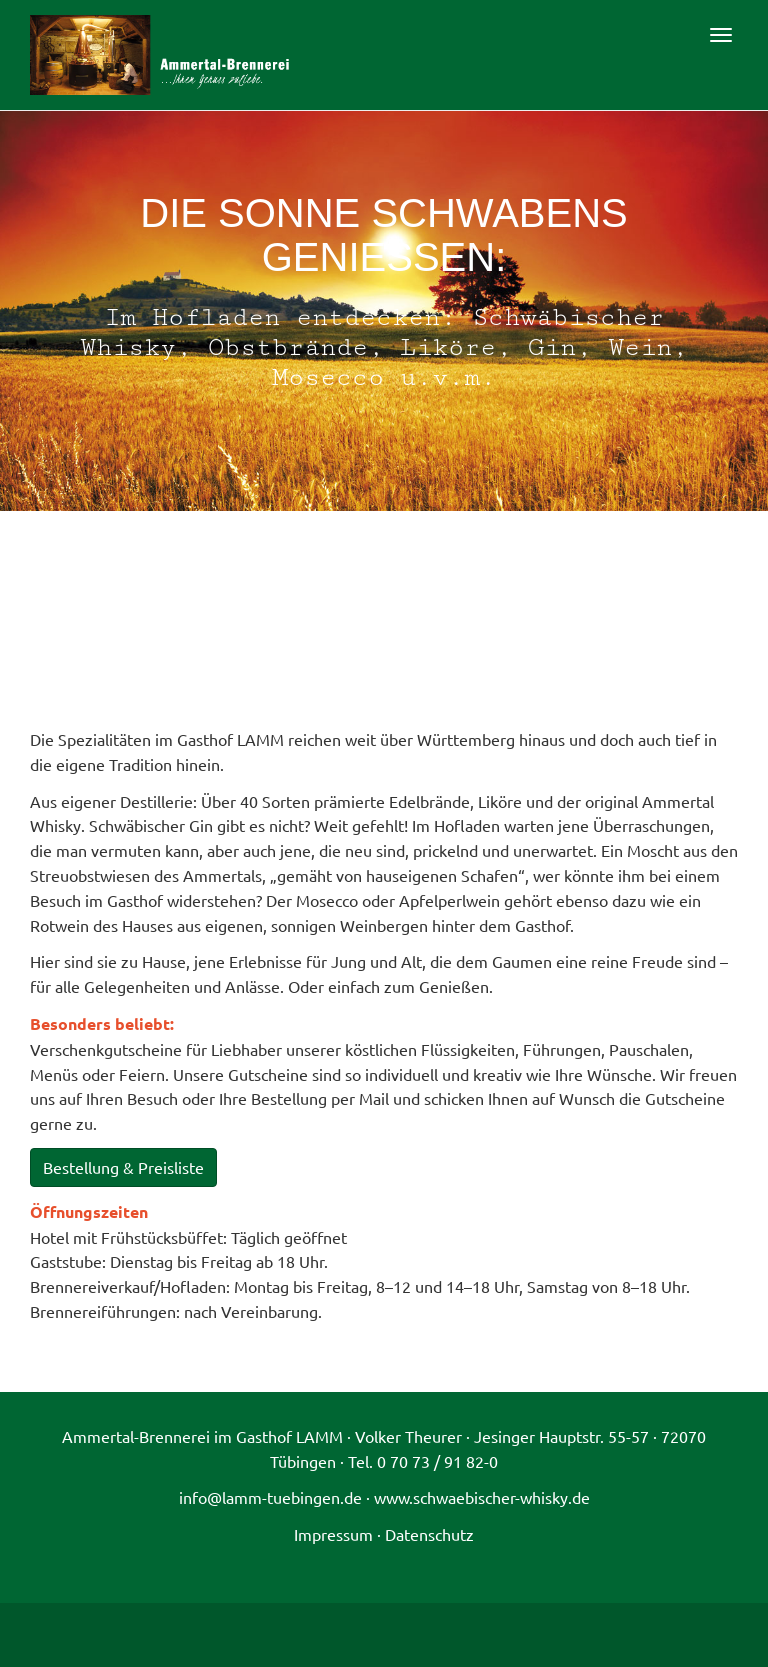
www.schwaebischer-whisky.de (482, 1497)
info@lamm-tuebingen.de (270, 1497)
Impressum (333, 1534)
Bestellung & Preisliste (123, 1167)
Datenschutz (429, 1534)
